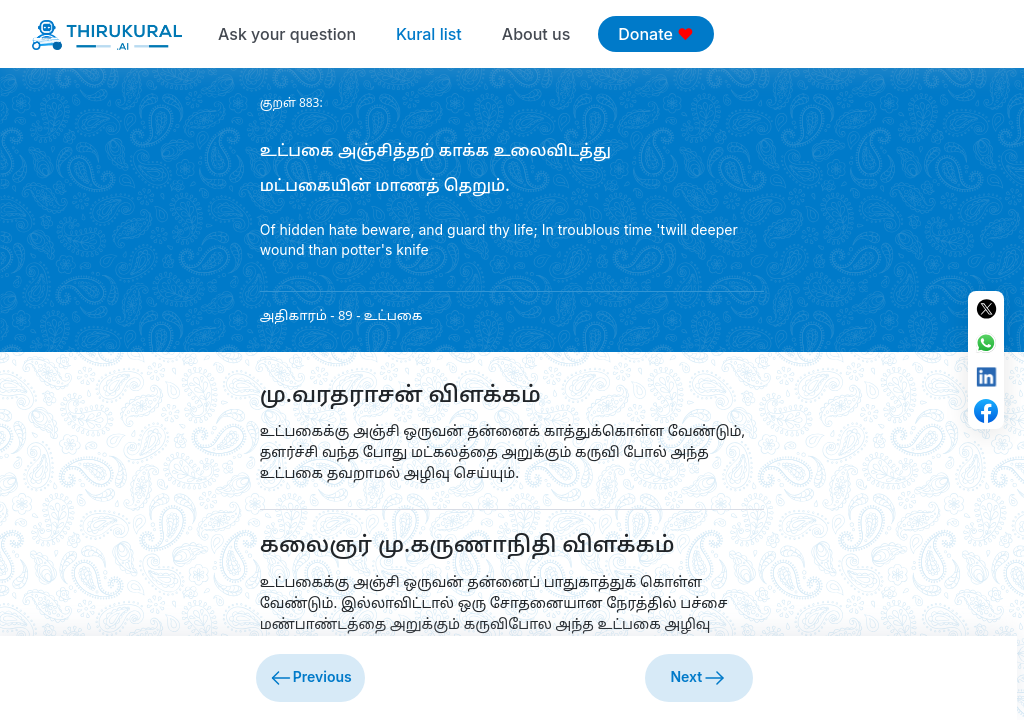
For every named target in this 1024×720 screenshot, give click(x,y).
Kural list (429, 34)
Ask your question (287, 34)
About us (536, 34)
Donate (655, 34)
